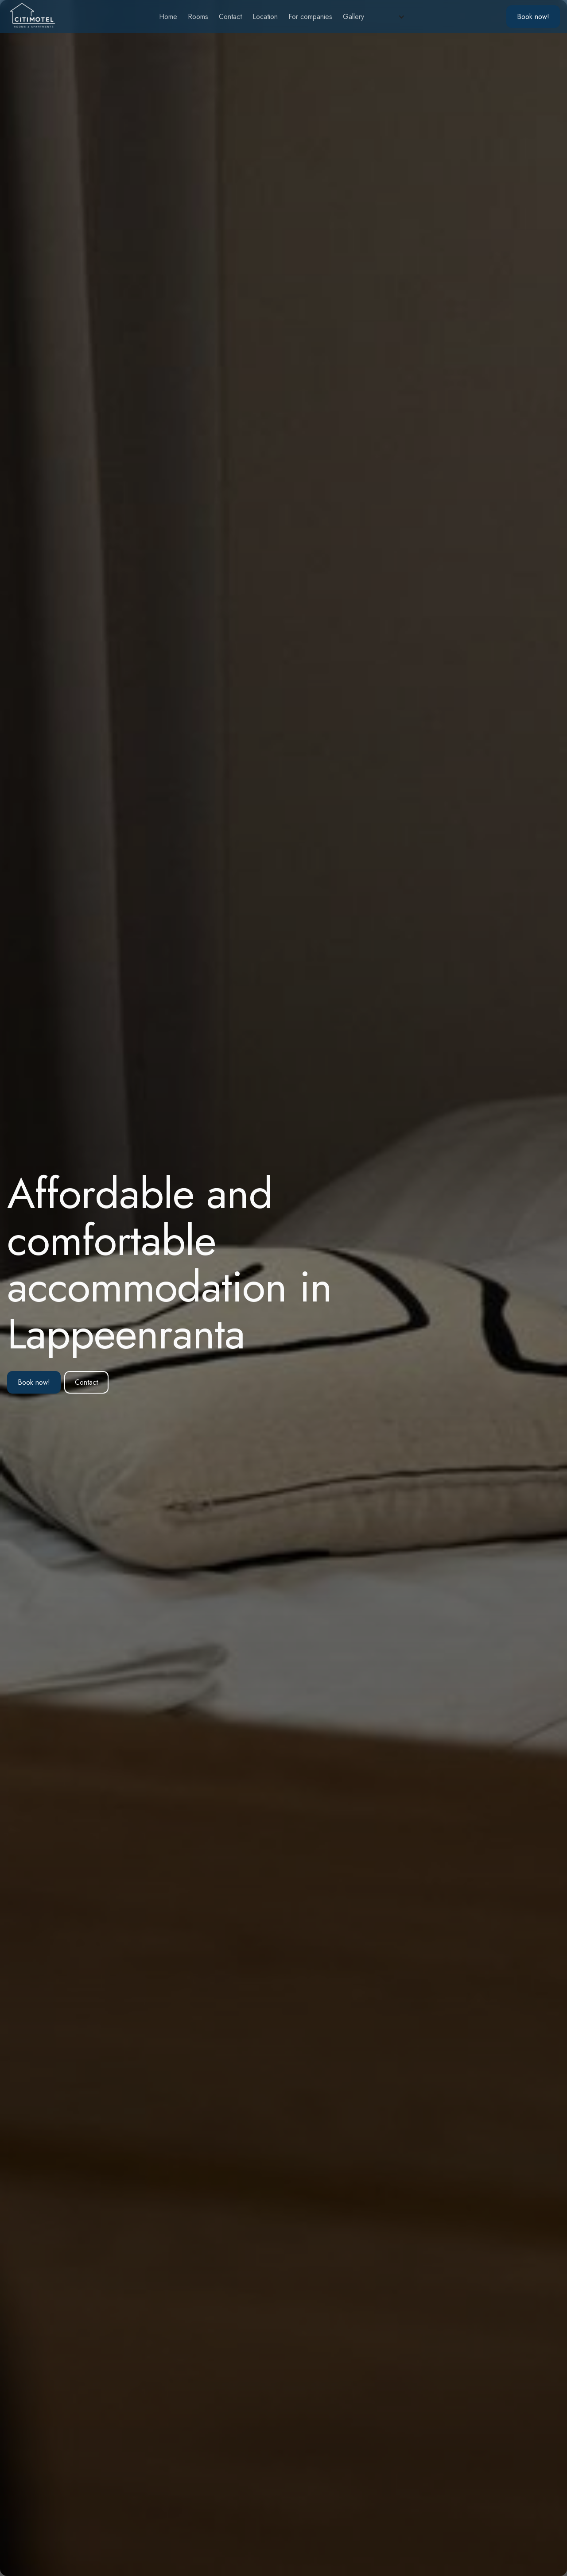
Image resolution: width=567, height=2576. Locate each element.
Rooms (198, 17)
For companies (310, 17)
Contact (230, 17)
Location (265, 17)
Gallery (353, 17)
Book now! (34, 1382)
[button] (391, 17)
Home (168, 17)
